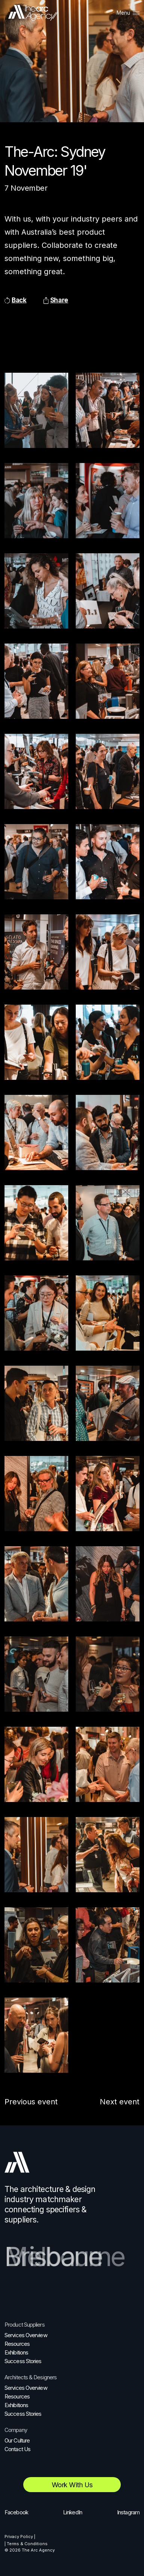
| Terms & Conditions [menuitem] (26, 2543)
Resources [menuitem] (17, 2343)
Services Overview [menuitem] (25, 2335)
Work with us (72, 2485)
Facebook (16, 2512)
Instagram (128, 2512)
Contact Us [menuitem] (17, 2449)
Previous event (31, 2101)
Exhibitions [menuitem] (16, 2352)
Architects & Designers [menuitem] (30, 2377)
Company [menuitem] (15, 2429)
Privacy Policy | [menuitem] (19, 2536)
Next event (120, 2101)
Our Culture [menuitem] (17, 2440)
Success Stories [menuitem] (23, 2361)
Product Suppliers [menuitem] (24, 2324)
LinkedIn (72, 2512)
